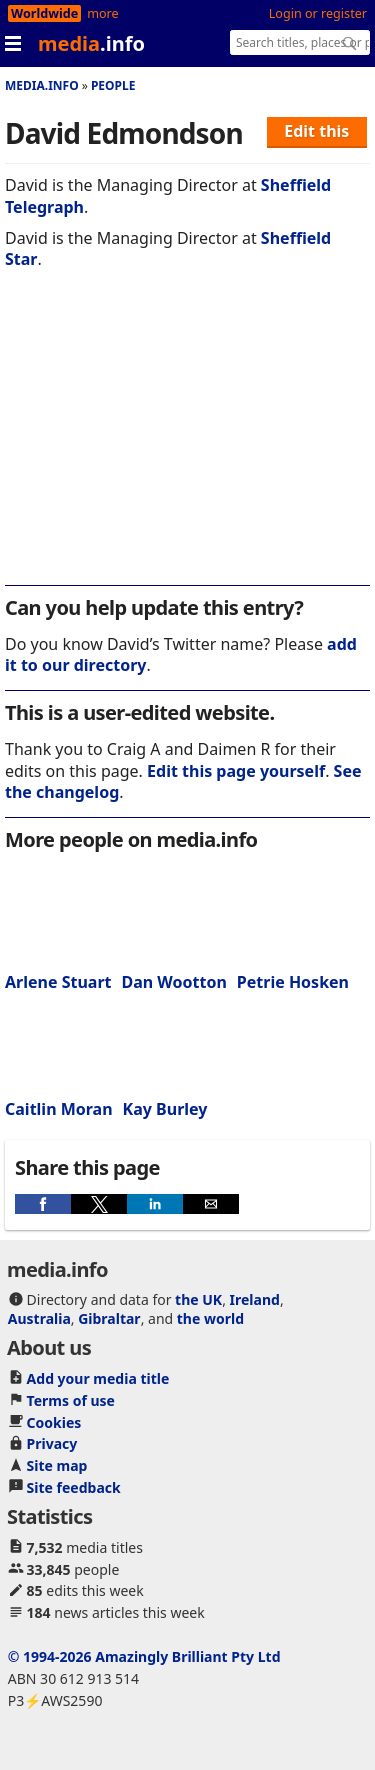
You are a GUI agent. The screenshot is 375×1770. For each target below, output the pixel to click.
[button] (43, 1204)
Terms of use (71, 1400)
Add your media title (98, 1378)
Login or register (318, 13)
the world (210, 1318)
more (102, 13)
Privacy (52, 1443)
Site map (57, 1465)
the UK (198, 1299)
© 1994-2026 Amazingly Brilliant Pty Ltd (144, 1656)
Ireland (255, 1299)
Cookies (54, 1422)
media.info (42, 85)
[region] (187, 441)
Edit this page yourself (236, 771)
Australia (39, 1318)
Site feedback (74, 1487)
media (91, 43)
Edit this (316, 131)
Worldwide (44, 13)
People (113, 85)
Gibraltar (109, 1318)
